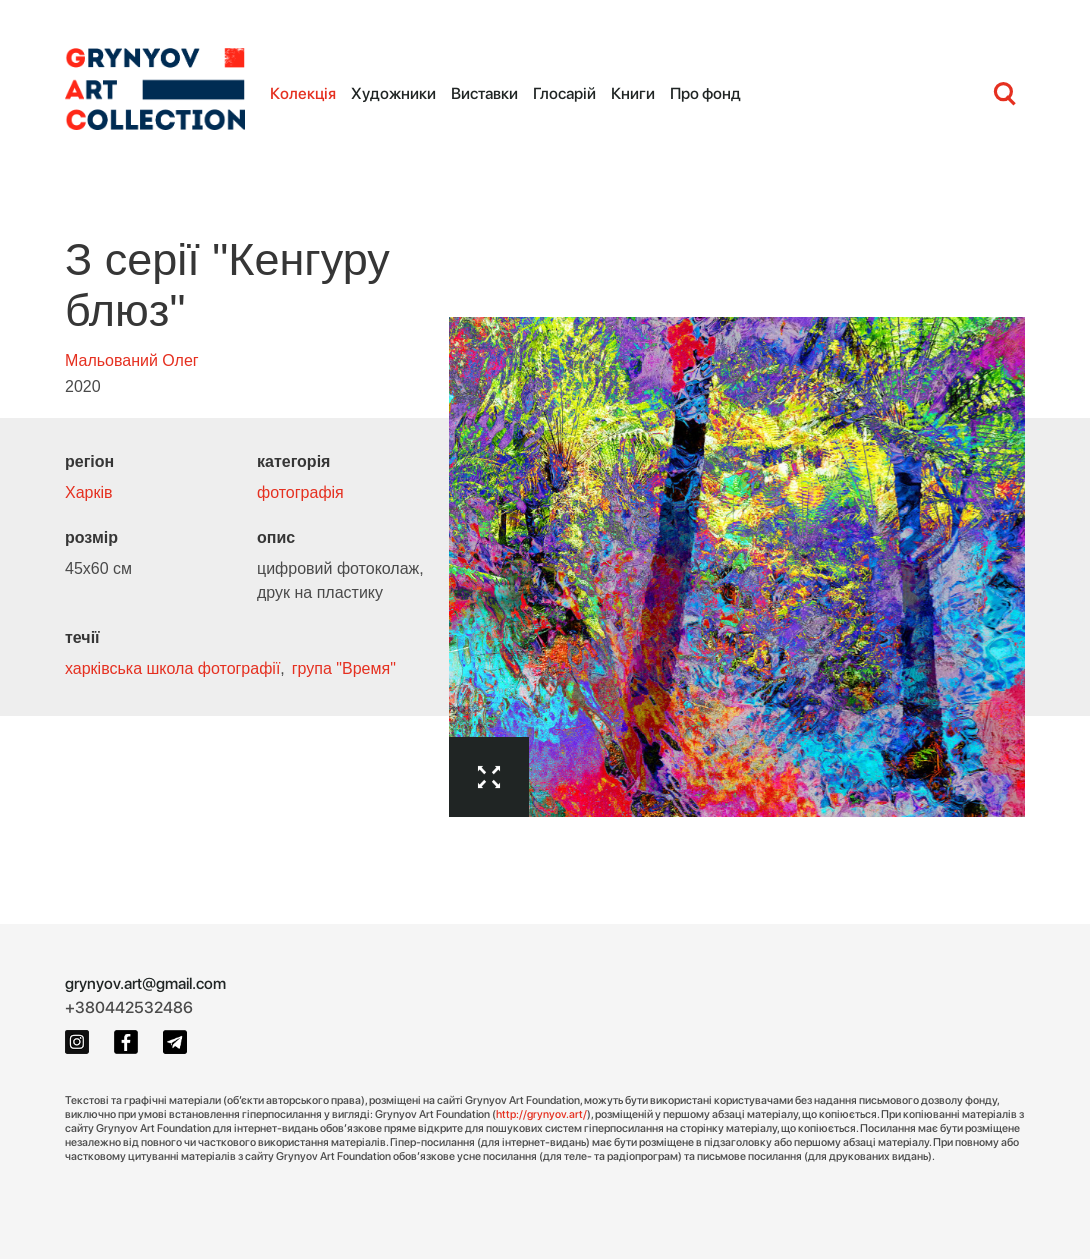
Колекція (303, 93)
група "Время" (344, 668)
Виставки (484, 93)
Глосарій (564, 93)
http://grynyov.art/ (541, 1114)
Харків (89, 492)
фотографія (300, 492)
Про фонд (705, 93)
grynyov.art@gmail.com (145, 983)
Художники (393, 93)
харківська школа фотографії (172, 668)
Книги (633, 93)
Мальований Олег (132, 360)
